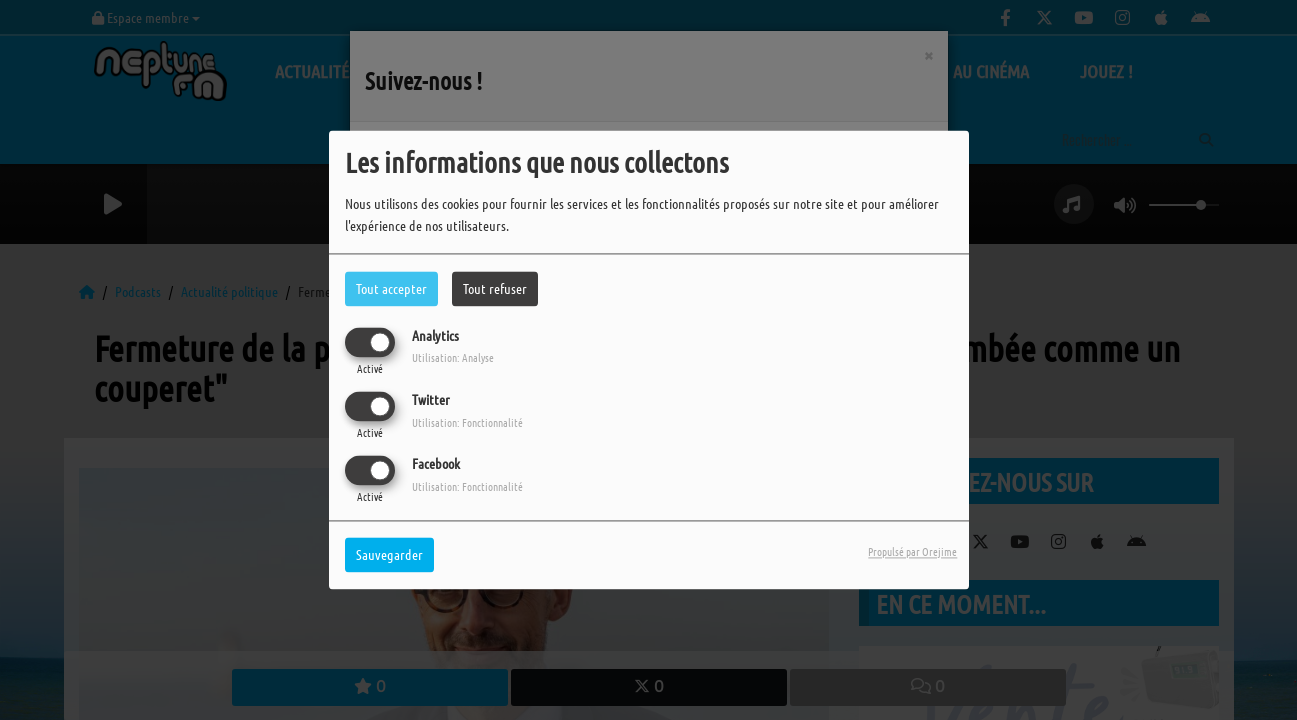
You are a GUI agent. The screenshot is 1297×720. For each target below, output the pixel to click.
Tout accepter (391, 288)
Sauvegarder (389, 555)
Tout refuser (495, 288)
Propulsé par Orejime (912, 552)
